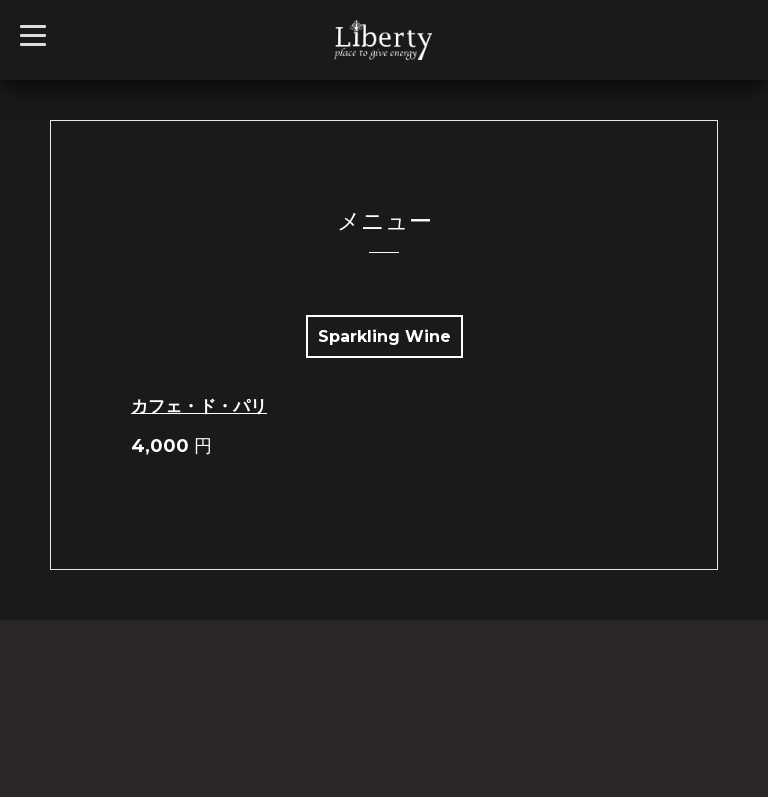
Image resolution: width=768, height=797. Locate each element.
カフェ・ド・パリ (199, 406)
